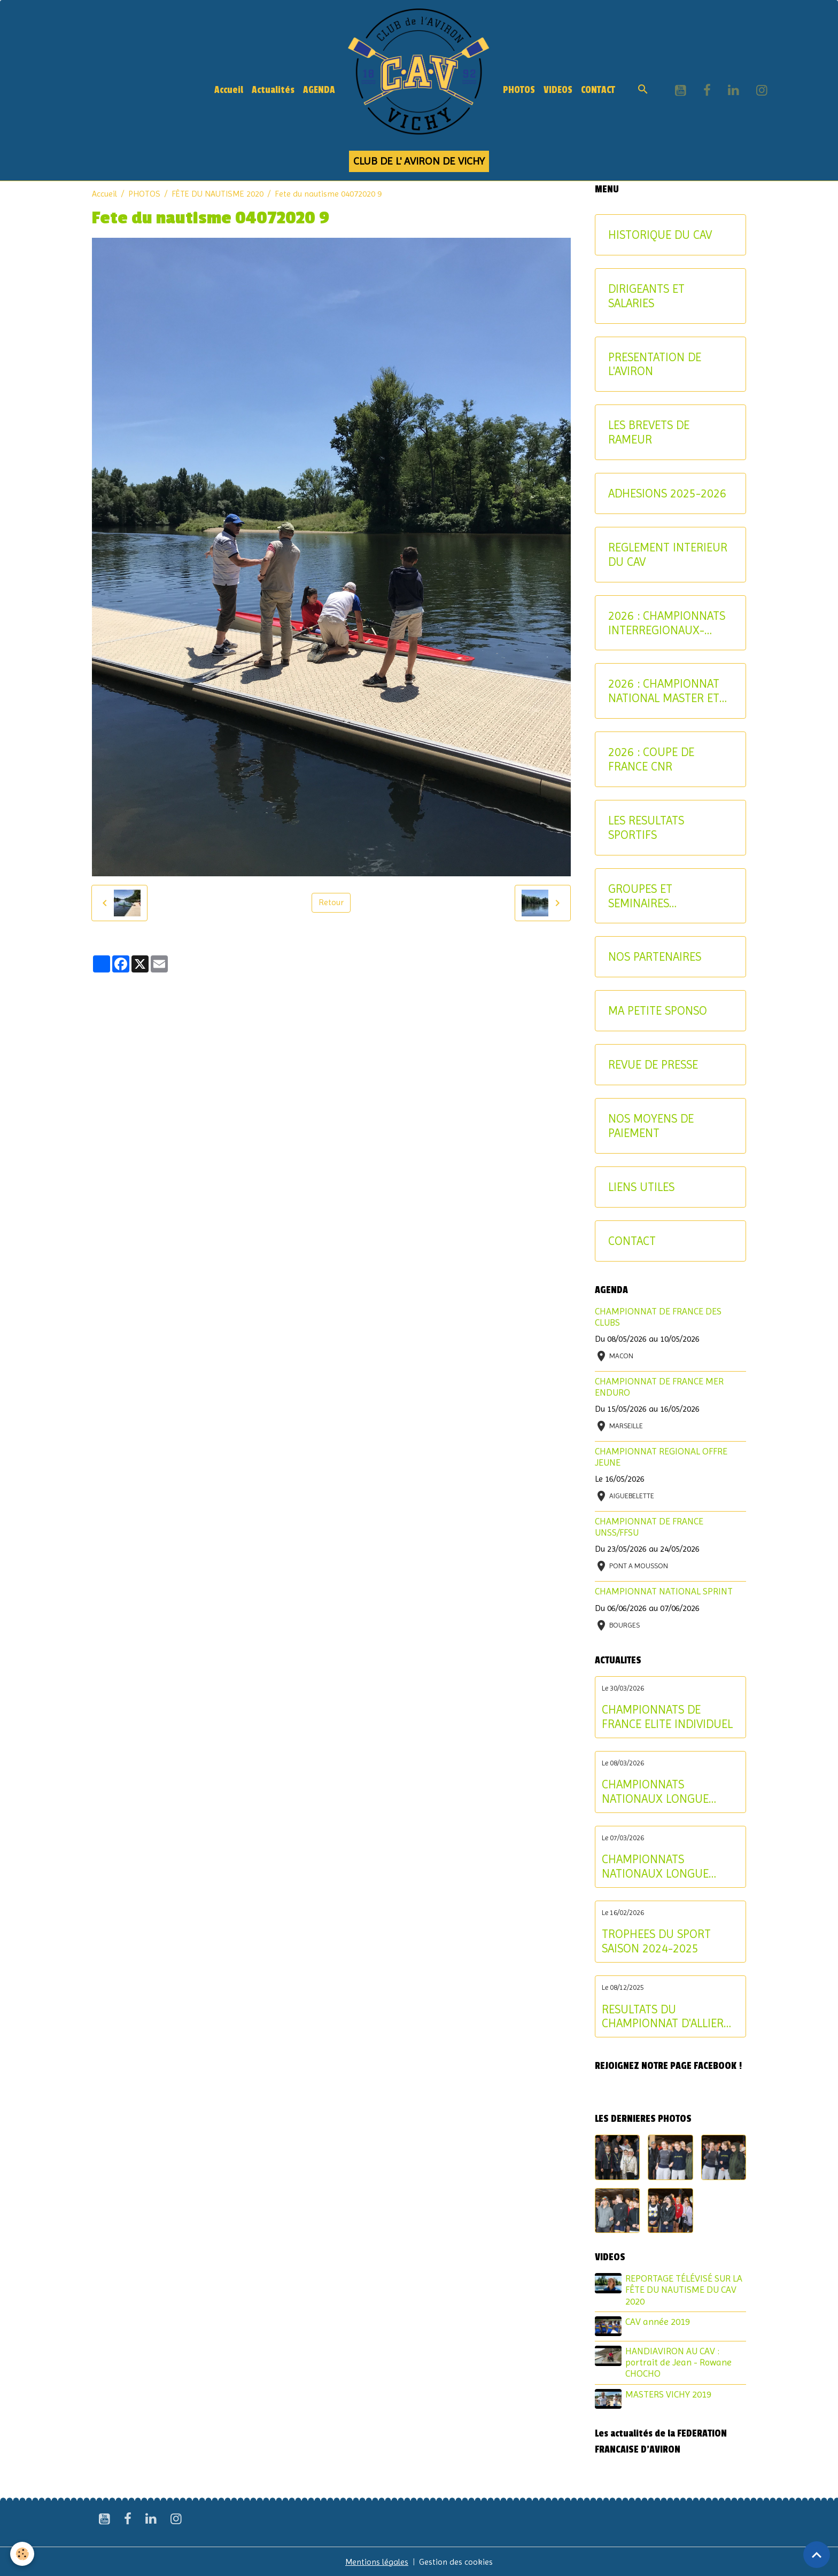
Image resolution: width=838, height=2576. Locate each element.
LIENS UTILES (641, 1187)
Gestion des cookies (456, 2561)
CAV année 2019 (658, 2321)
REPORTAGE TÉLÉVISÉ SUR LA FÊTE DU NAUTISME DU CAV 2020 (684, 2289)
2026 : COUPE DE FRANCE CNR (651, 759)
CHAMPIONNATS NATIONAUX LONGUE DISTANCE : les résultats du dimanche (663, 1791)
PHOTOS (519, 90)
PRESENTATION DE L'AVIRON (654, 364)
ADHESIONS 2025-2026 (667, 493)
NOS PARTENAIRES (654, 956)
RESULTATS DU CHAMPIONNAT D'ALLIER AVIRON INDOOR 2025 (663, 2016)
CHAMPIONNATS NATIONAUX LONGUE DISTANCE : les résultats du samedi (663, 1866)
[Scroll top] (816, 2554)
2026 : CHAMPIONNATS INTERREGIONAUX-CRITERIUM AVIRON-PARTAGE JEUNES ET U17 (666, 623)
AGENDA (319, 90)
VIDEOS (558, 90)
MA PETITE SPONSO (657, 1010)
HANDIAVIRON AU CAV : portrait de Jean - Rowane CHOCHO (679, 2361)
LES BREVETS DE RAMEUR (648, 432)
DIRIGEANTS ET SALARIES (646, 296)
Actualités (273, 90)
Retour (331, 903)
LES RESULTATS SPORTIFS (646, 827)
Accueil (228, 90)
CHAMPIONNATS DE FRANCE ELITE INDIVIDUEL (667, 1716)
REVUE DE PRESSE (653, 1064)
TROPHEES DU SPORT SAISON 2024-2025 (656, 1941)
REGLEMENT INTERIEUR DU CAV (667, 554)
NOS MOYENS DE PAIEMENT (651, 1125)
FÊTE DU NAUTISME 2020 (217, 194)
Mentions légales (377, 2561)
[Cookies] (23, 2554)
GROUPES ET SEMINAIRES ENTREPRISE (640, 896)
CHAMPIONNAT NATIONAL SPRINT (664, 1591)
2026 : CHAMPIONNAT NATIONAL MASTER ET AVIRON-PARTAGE (663, 690)
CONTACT (598, 90)
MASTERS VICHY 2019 (669, 2393)
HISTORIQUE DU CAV (660, 235)
